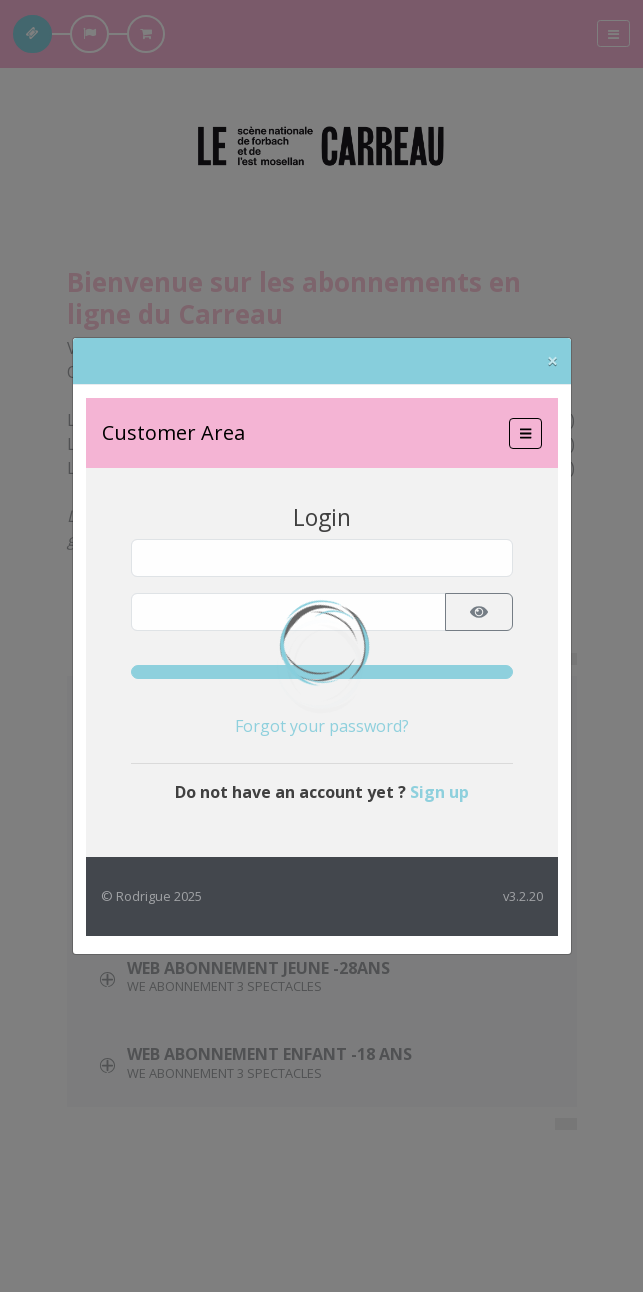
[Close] (552, 361)
